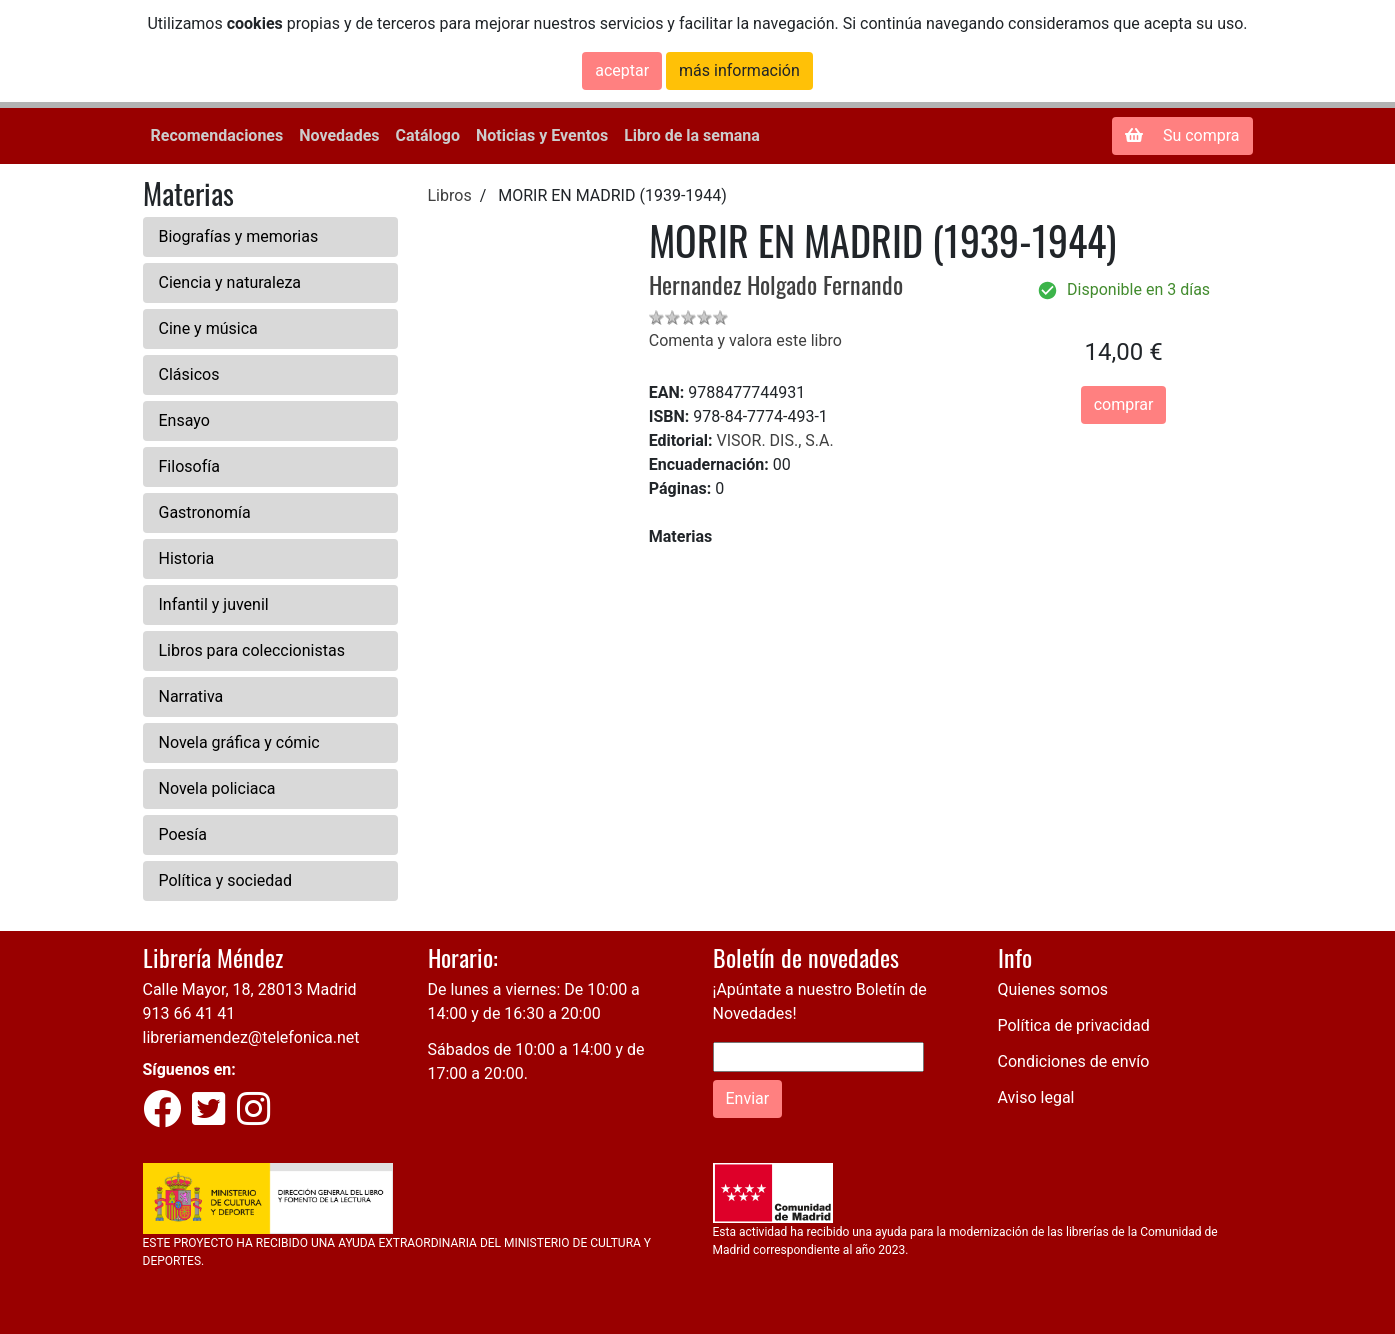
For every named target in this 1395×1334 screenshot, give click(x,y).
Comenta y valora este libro (745, 340)
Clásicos (189, 374)
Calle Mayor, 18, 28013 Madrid (250, 989)
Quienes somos (1053, 989)
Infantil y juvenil (214, 604)
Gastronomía (205, 512)
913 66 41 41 (189, 1013)
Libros (450, 195)
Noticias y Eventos (542, 135)
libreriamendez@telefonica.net (251, 1037)
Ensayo (184, 420)
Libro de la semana (692, 135)
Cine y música (208, 328)
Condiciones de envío (1074, 1061)
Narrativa (191, 696)
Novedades (339, 135)
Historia (187, 558)
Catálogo (428, 135)
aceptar (622, 70)
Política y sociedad (226, 880)
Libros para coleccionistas (252, 650)
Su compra (1182, 135)
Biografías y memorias (239, 236)
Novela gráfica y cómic (239, 742)
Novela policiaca (217, 788)
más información (739, 70)
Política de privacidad (1074, 1025)
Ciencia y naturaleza (230, 282)
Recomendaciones (217, 135)
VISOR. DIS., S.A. (774, 440)
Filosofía (189, 466)
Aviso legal (1036, 1097)
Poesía (183, 834)
